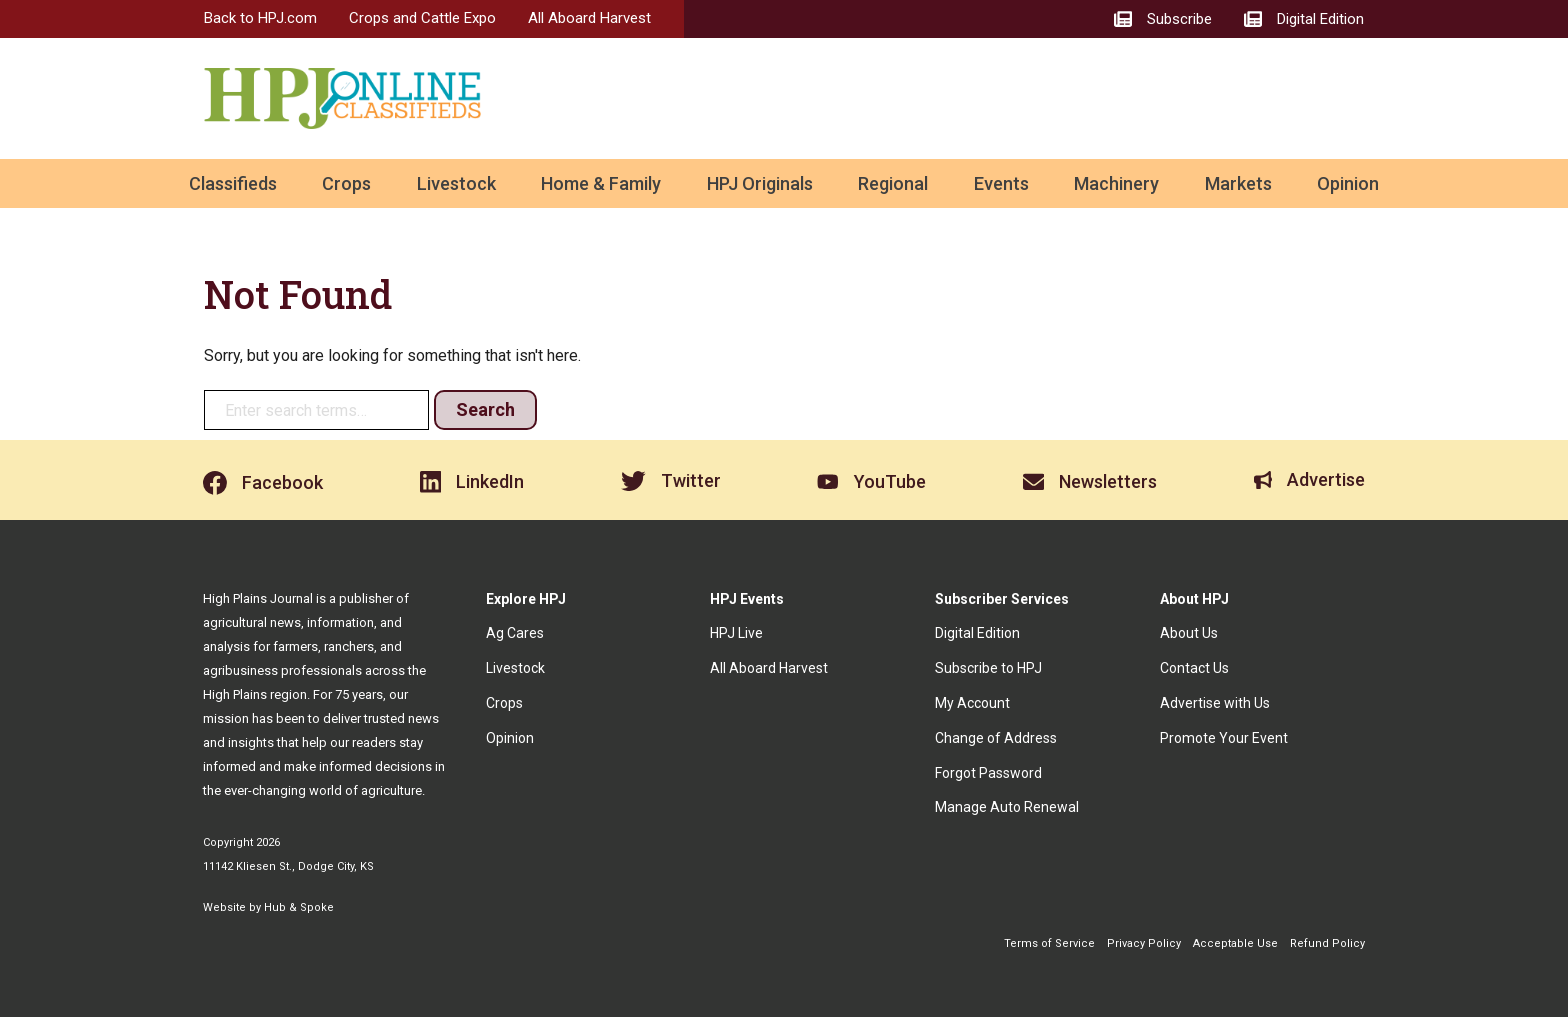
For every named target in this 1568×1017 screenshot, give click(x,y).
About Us (1189, 633)
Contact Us (1194, 668)
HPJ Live (736, 633)
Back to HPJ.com (260, 18)
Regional (893, 183)
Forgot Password (988, 773)
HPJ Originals (760, 183)
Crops (346, 183)
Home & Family (601, 183)
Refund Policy (1327, 943)
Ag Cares (515, 633)
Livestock (456, 183)
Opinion (1348, 183)
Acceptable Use (1235, 943)
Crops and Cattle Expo (422, 18)
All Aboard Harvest (589, 18)
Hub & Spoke (299, 907)
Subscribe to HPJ (988, 668)
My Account (972, 703)
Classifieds (233, 183)
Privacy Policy (1144, 943)
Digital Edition (977, 633)
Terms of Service (1049, 943)
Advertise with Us (1215, 703)
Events (1001, 183)
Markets (1238, 183)
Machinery (1116, 183)
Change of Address (996, 738)
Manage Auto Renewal (1007, 807)
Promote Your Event (1224, 738)
